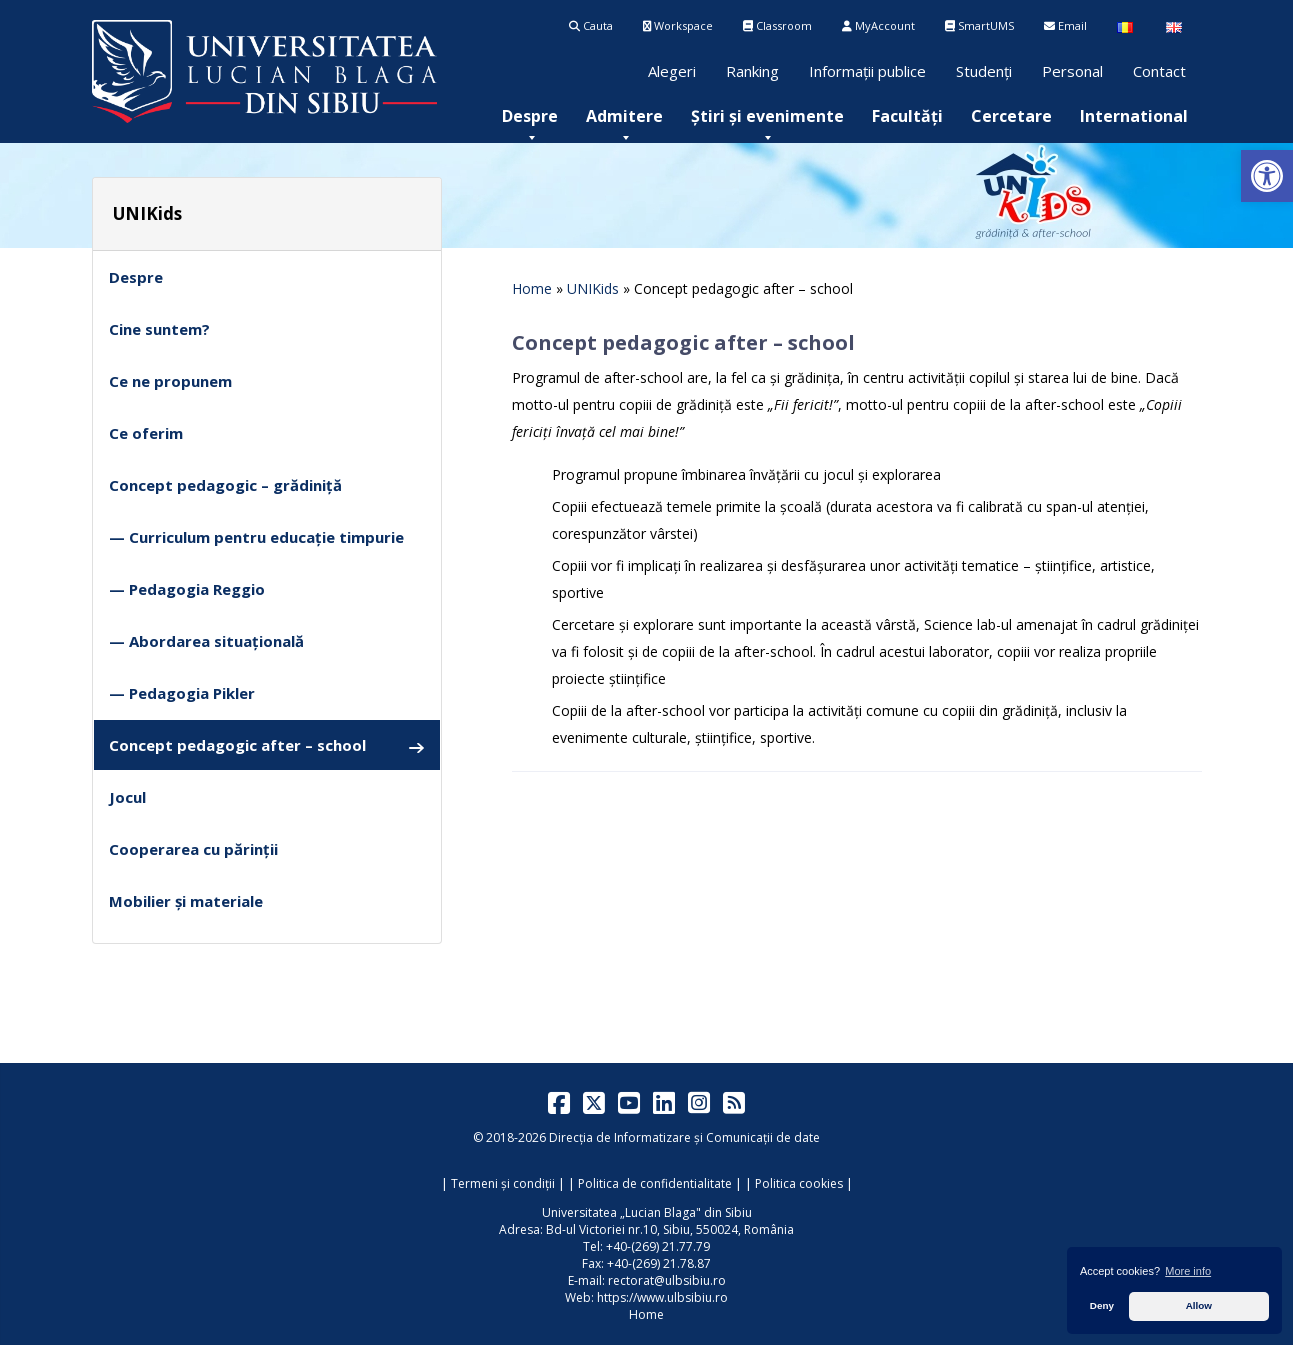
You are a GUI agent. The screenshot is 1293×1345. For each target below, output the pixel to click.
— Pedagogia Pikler (182, 693)
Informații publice (867, 71)
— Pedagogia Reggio (187, 589)
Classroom (777, 25)
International (1134, 116)
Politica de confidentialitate (655, 1183)
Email (1065, 25)
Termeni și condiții (503, 1183)
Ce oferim (146, 433)
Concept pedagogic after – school (267, 745)
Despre (530, 116)
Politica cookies (799, 1183)
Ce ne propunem (170, 381)
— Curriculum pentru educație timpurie (256, 537)
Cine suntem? (159, 329)
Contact (1159, 71)
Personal (1072, 71)
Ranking (752, 71)
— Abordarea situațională (206, 641)
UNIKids (593, 288)
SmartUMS (979, 25)
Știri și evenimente (767, 116)
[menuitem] (530, 116)
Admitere (624, 116)
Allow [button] (1199, 1305)
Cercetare (1011, 116)
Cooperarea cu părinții (193, 849)
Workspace (678, 25)
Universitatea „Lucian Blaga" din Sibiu (647, 1212)
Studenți (984, 71)
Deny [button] (1102, 1305)
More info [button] (1188, 1271)
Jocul (127, 797)
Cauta (591, 25)
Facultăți (907, 116)
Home (532, 288)
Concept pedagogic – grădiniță (225, 485)
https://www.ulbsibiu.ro (662, 1297)
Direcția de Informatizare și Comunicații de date (684, 1137)
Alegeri (672, 71)
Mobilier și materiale (186, 901)
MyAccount (878, 25)
